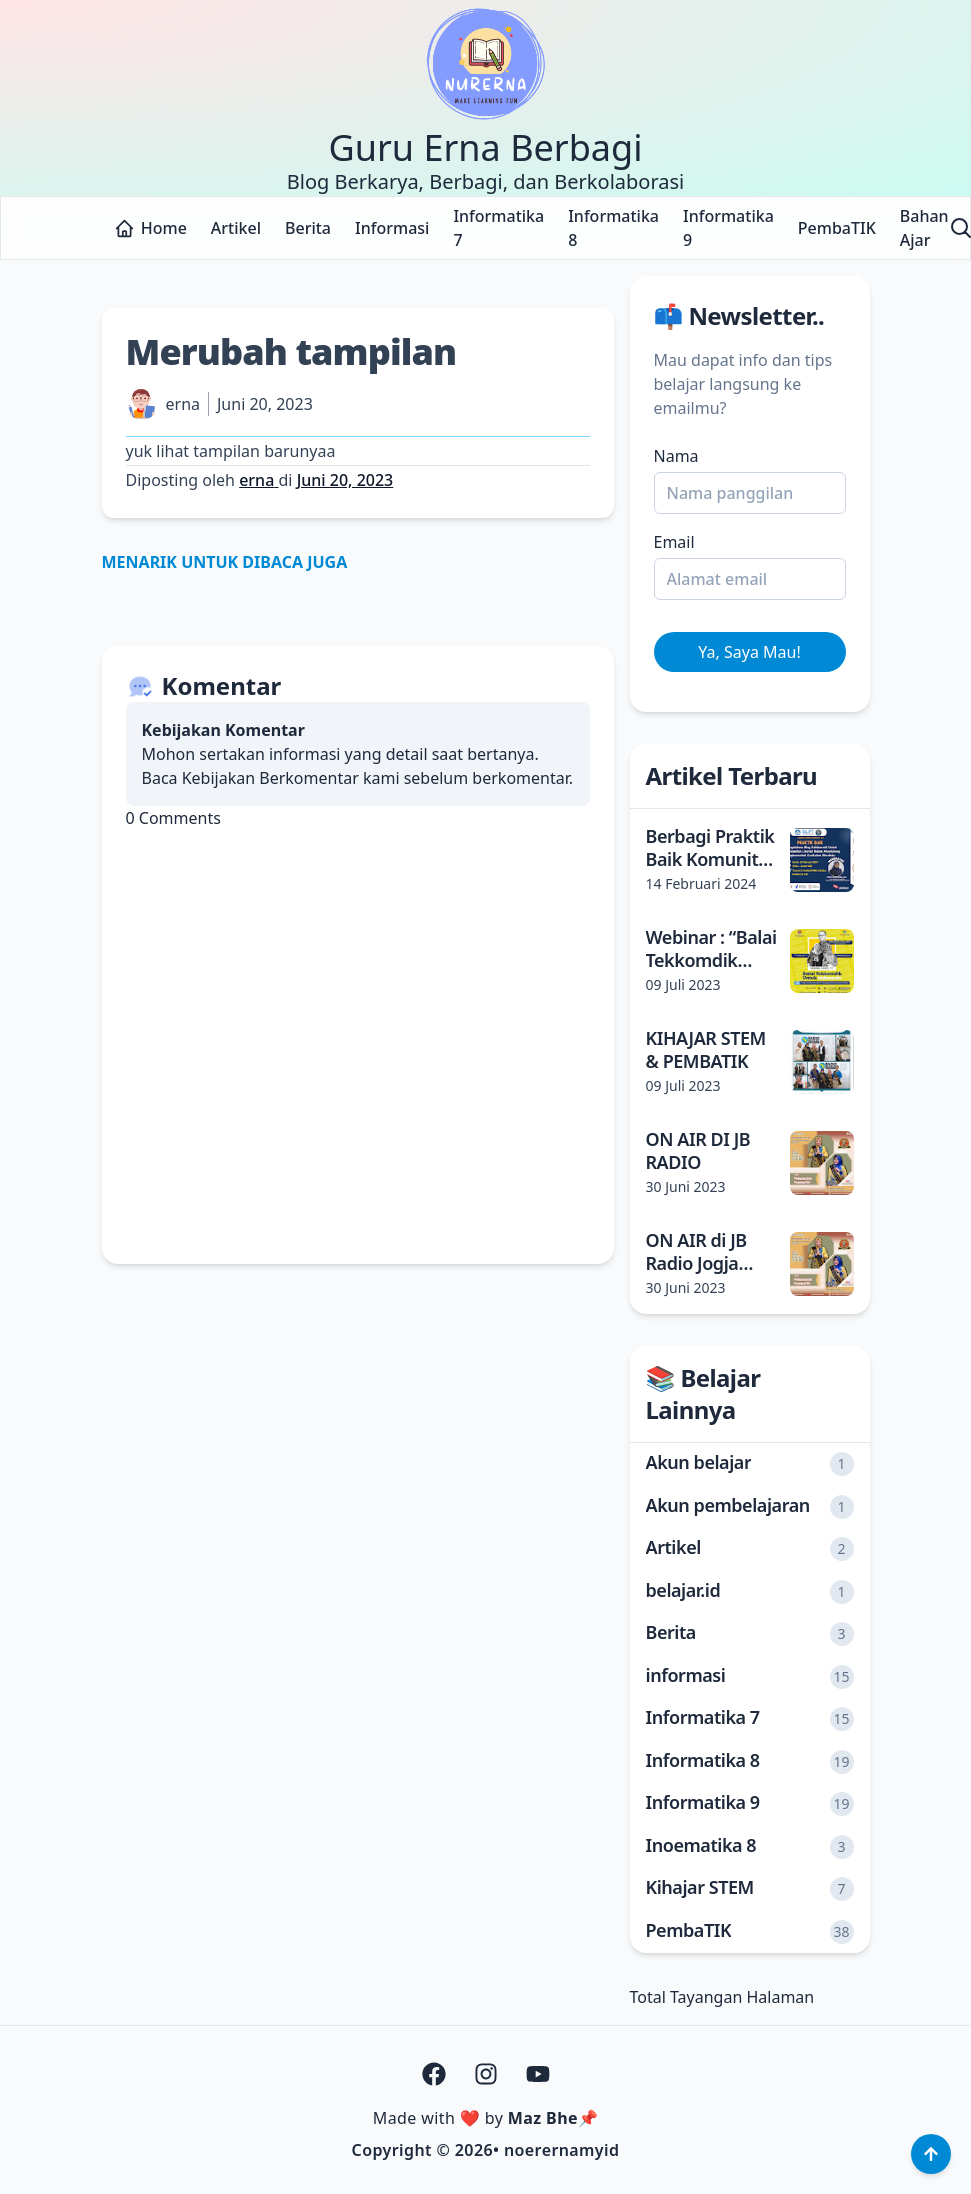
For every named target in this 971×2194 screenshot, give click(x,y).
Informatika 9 (728, 228)
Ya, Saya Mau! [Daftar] (749, 652)
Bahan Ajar (924, 228)
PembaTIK (837, 228)
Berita (308, 228)
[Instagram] (486, 2074)
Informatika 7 (498, 228)
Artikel (236, 228)
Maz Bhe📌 (553, 2118)
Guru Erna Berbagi (486, 147)
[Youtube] (538, 2074)
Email (674, 542)
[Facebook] (434, 2074)
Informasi (392, 228)
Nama (676, 456)
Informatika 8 (613, 228)
